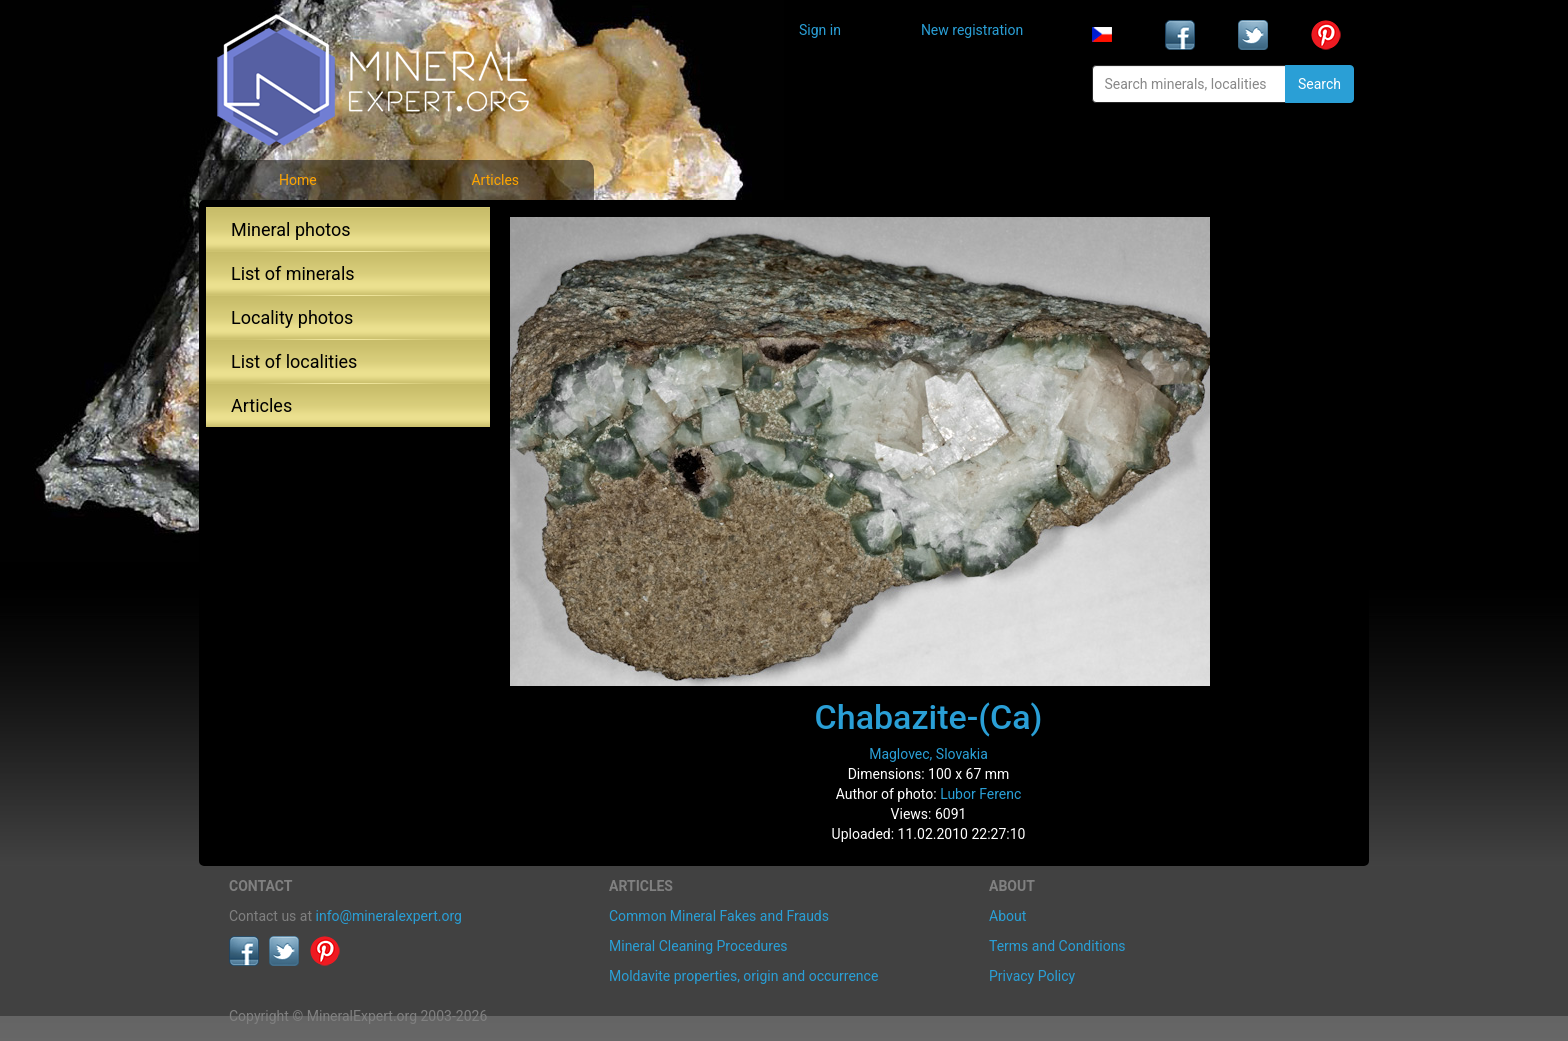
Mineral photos (291, 229)
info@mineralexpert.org (389, 916)
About (1007, 916)
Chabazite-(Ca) (929, 717)
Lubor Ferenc (980, 794)
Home (298, 180)
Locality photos (292, 317)
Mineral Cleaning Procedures (698, 946)
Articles (495, 180)
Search (1319, 84)
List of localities (294, 361)
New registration (972, 30)
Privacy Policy (1032, 976)
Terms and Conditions (1057, 946)
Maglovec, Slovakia (928, 754)
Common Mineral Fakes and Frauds (719, 916)
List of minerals (293, 273)
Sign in (820, 30)
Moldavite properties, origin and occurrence (743, 976)
